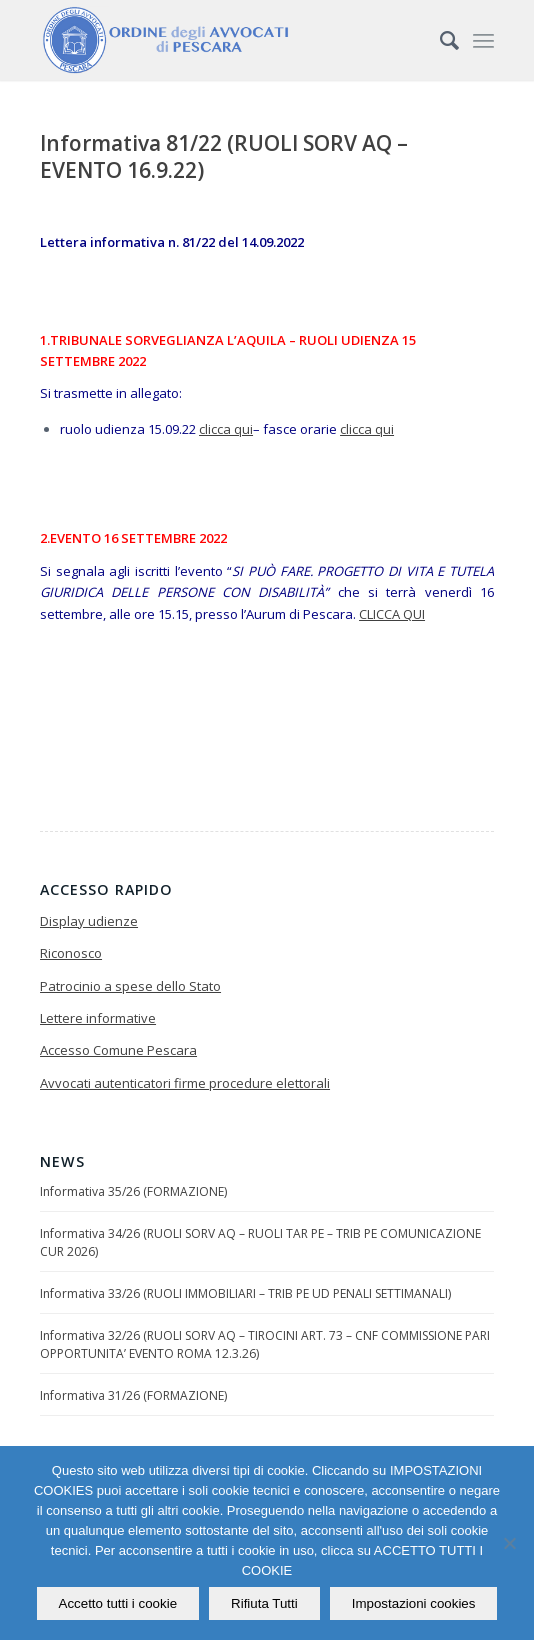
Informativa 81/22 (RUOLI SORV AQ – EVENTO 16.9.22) (224, 156)
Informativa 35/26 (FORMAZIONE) (133, 1191)
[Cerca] (439, 40)
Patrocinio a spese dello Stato (130, 986)
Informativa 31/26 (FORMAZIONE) (133, 1395)
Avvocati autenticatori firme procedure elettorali (185, 1083)
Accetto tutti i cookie (118, 1603)
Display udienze (89, 921)
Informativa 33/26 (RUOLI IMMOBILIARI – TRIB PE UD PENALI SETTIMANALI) (245, 1293)
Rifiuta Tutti (264, 1603)
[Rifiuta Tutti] (509, 1543)
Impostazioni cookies (414, 1603)
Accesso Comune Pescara (118, 1050)
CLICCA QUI (392, 614)
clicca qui (226, 429)
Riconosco (71, 953)
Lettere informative (98, 1018)
